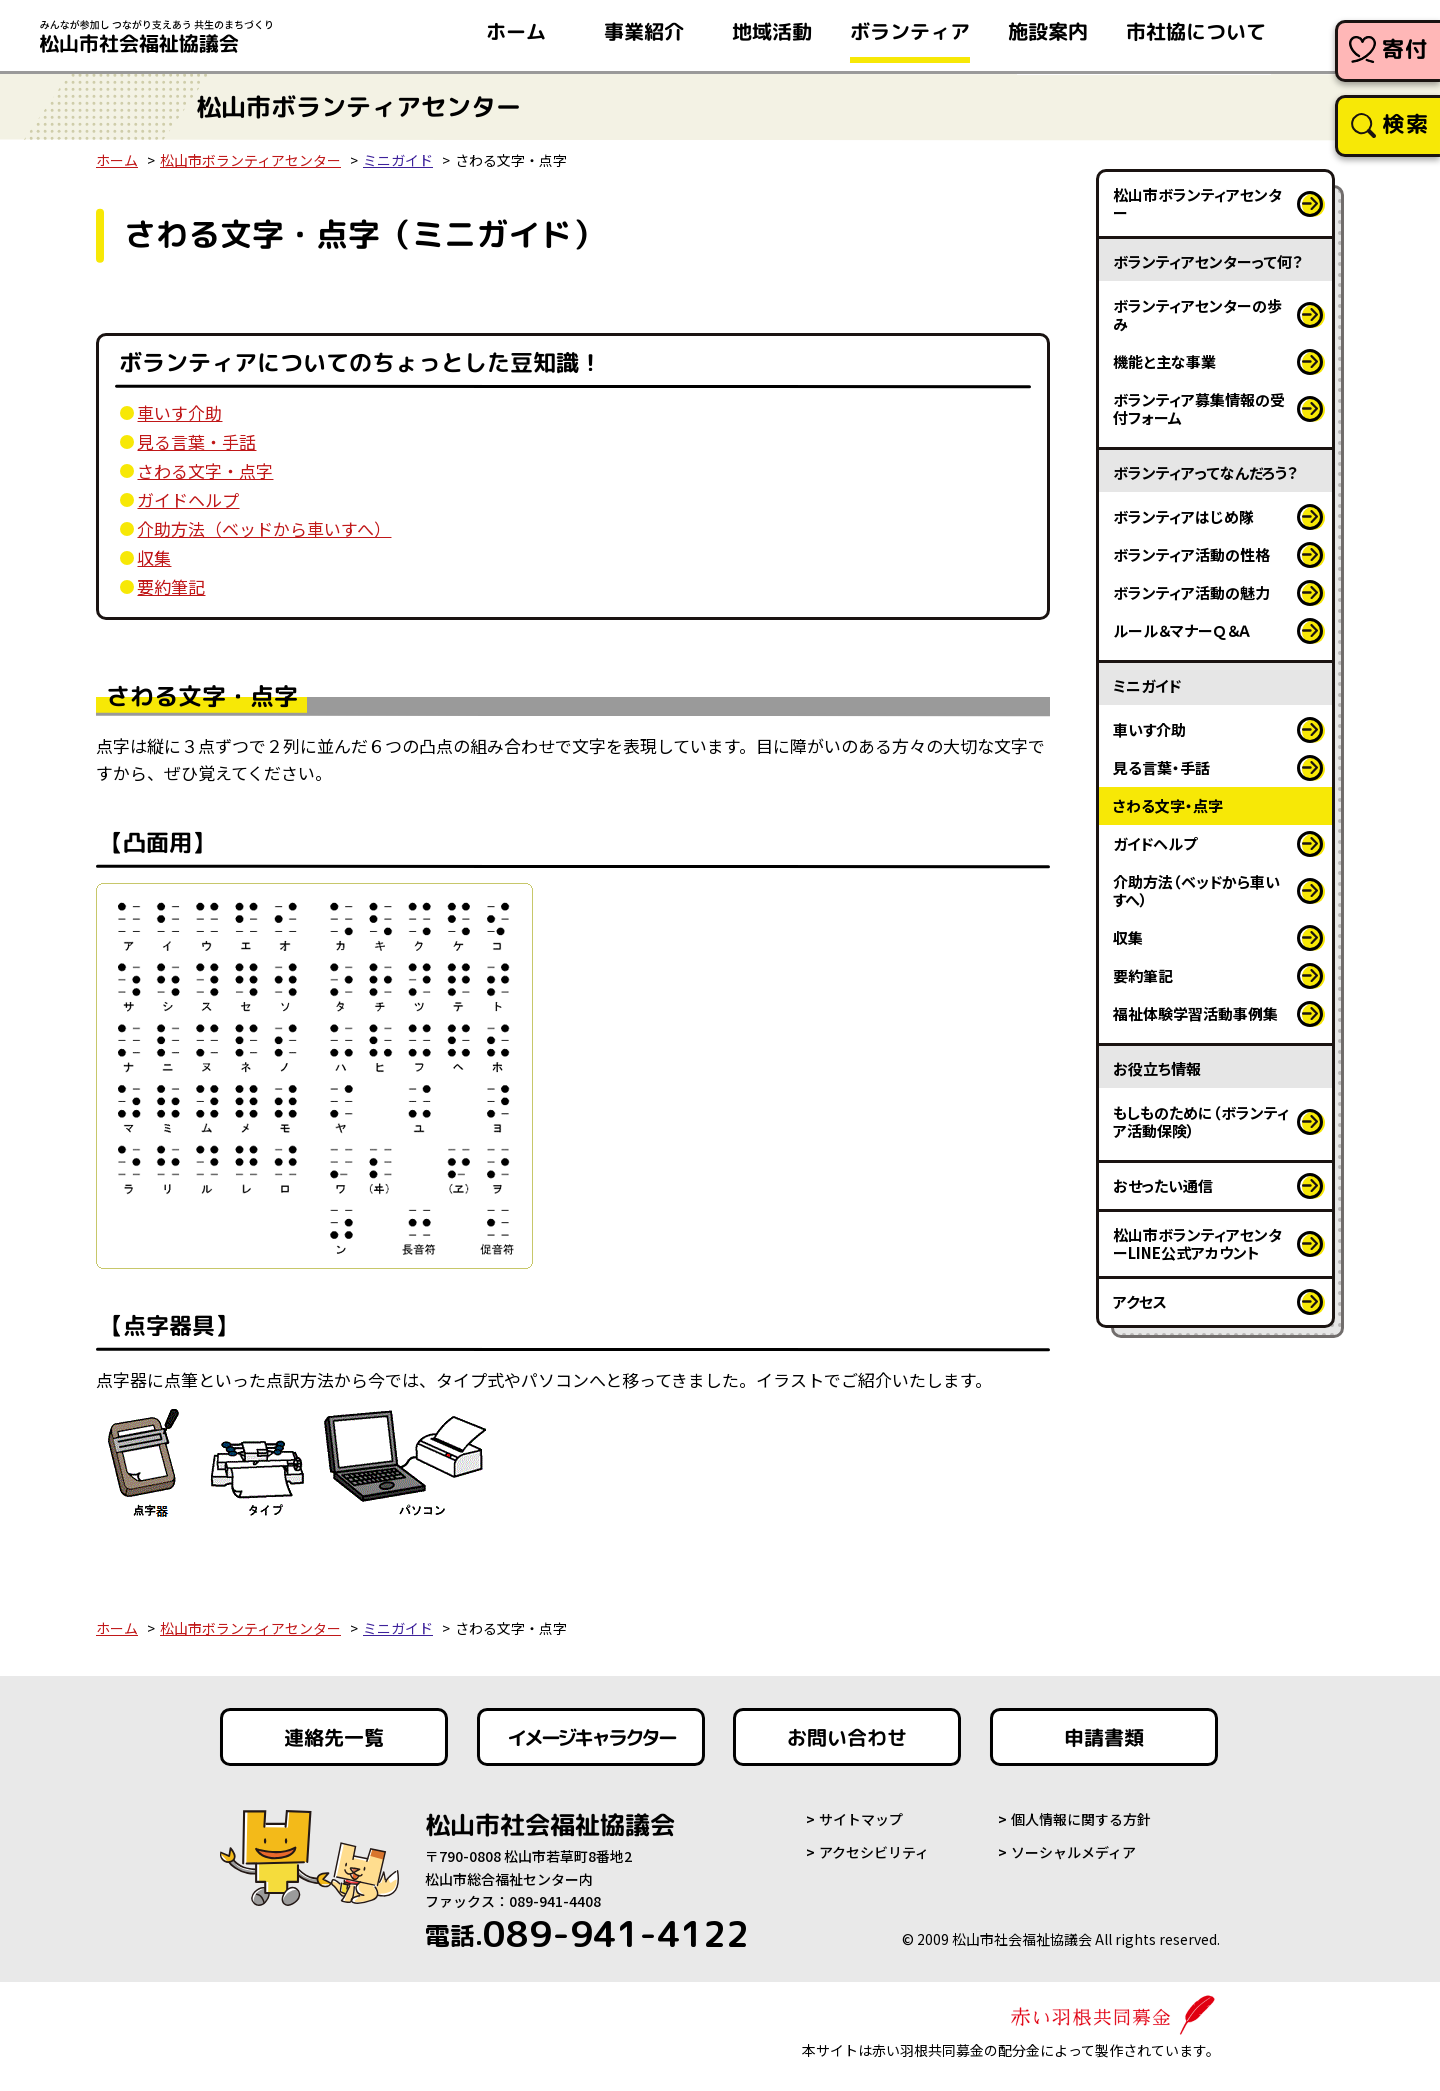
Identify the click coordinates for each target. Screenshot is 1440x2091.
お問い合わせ (847, 1737)
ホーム (117, 160)
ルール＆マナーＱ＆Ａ (1182, 630)
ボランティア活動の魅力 (1191, 592)
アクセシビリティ (874, 1852)
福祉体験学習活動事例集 (1195, 1013)
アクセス (1140, 1301)
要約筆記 (171, 586)
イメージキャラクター (591, 1737)
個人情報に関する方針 (1081, 1819)
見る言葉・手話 (196, 441)
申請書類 (1104, 1737)
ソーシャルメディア (1073, 1852)
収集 (154, 557)
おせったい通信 (1163, 1185)
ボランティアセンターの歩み (1197, 314)
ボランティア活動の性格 (1191, 554)
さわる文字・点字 (205, 470)
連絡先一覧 (334, 1737)
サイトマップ (861, 1819)
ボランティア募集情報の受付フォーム (1199, 408)
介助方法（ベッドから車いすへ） (264, 528)
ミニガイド (398, 160)
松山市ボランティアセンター (250, 160)
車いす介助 (179, 412)
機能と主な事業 (1164, 361)
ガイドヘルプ (188, 499)
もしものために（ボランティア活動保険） (1201, 1121)
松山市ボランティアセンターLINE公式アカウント (1197, 1243)
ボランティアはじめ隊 (1183, 516)
